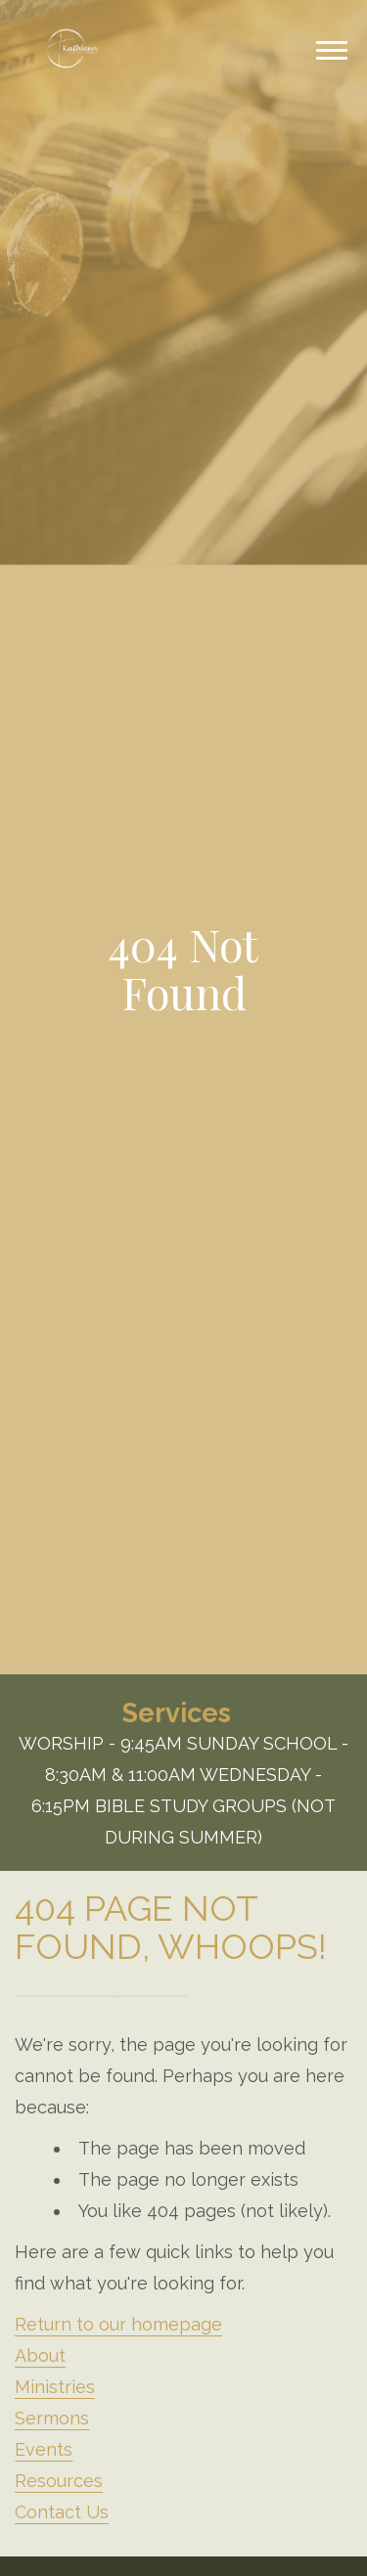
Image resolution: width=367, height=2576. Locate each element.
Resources (59, 2480)
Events (43, 2449)
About (40, 2355)
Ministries (55, 2386)
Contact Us (62, 2512)
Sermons (52, 2418)
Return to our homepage (118, 2324)
